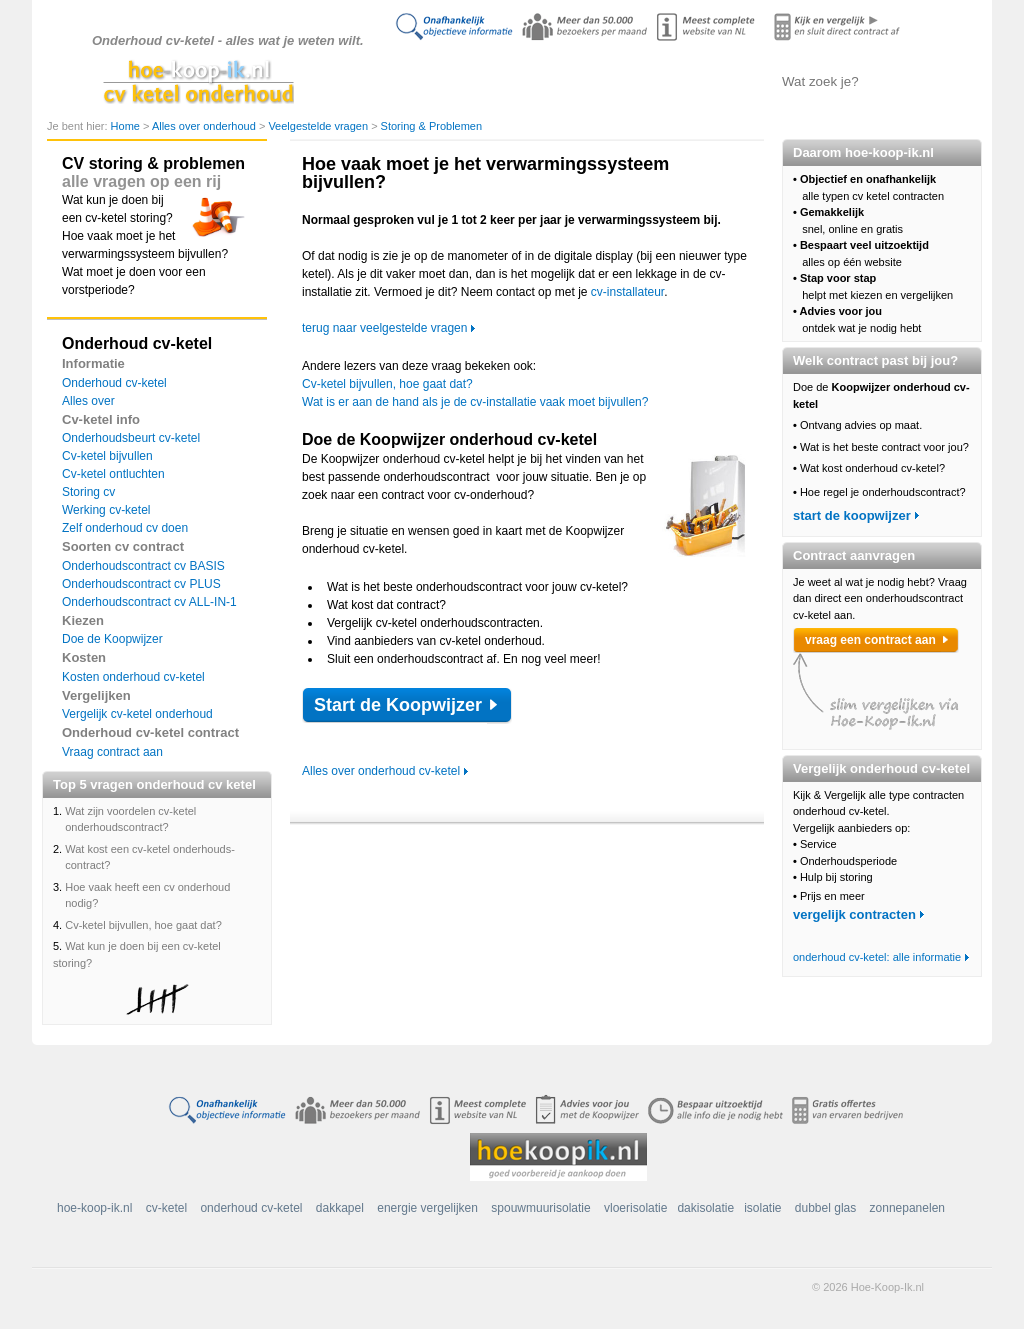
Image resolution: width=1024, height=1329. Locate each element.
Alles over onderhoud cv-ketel (381, 771)
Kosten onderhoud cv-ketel (133, 677)
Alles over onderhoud (507, 81)
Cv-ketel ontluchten (113, 474)
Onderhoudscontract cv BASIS (143, 566)
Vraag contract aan (112, 752)
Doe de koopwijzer (407, 81)
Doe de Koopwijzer (112, 639)
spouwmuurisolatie (540, 1208)
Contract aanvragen (707, 81)
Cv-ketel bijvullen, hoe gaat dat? (143, 925)
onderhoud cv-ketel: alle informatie (877, 957)
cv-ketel (166, 1208)
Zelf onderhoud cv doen (125, 528)
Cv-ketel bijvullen (107, 456)
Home (127, 126)
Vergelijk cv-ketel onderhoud (137, 714)
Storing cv (88, 492)
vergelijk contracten (854, 914)
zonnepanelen (907, 1208)
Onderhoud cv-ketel (114, 383)
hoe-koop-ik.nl (94, 1208)
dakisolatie (705, 1208)
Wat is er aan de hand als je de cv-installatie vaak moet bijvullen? (475, 402)
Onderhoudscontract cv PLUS (141, 584)
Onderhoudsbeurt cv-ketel (131, 438)
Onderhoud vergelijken (607, 81)
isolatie (762, 1208)
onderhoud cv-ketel (251, 1208)
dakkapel (340, 1208)
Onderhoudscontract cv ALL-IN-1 (149, 602)
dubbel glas (825, 1208)
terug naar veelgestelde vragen (384, 328)
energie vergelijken (427, 1208)
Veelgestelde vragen (319, 126)
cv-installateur (627, 292)
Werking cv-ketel (106, 510)
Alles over (88, 401)
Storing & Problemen (432, 126)
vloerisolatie (635, 1208)
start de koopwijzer (852, 515)
